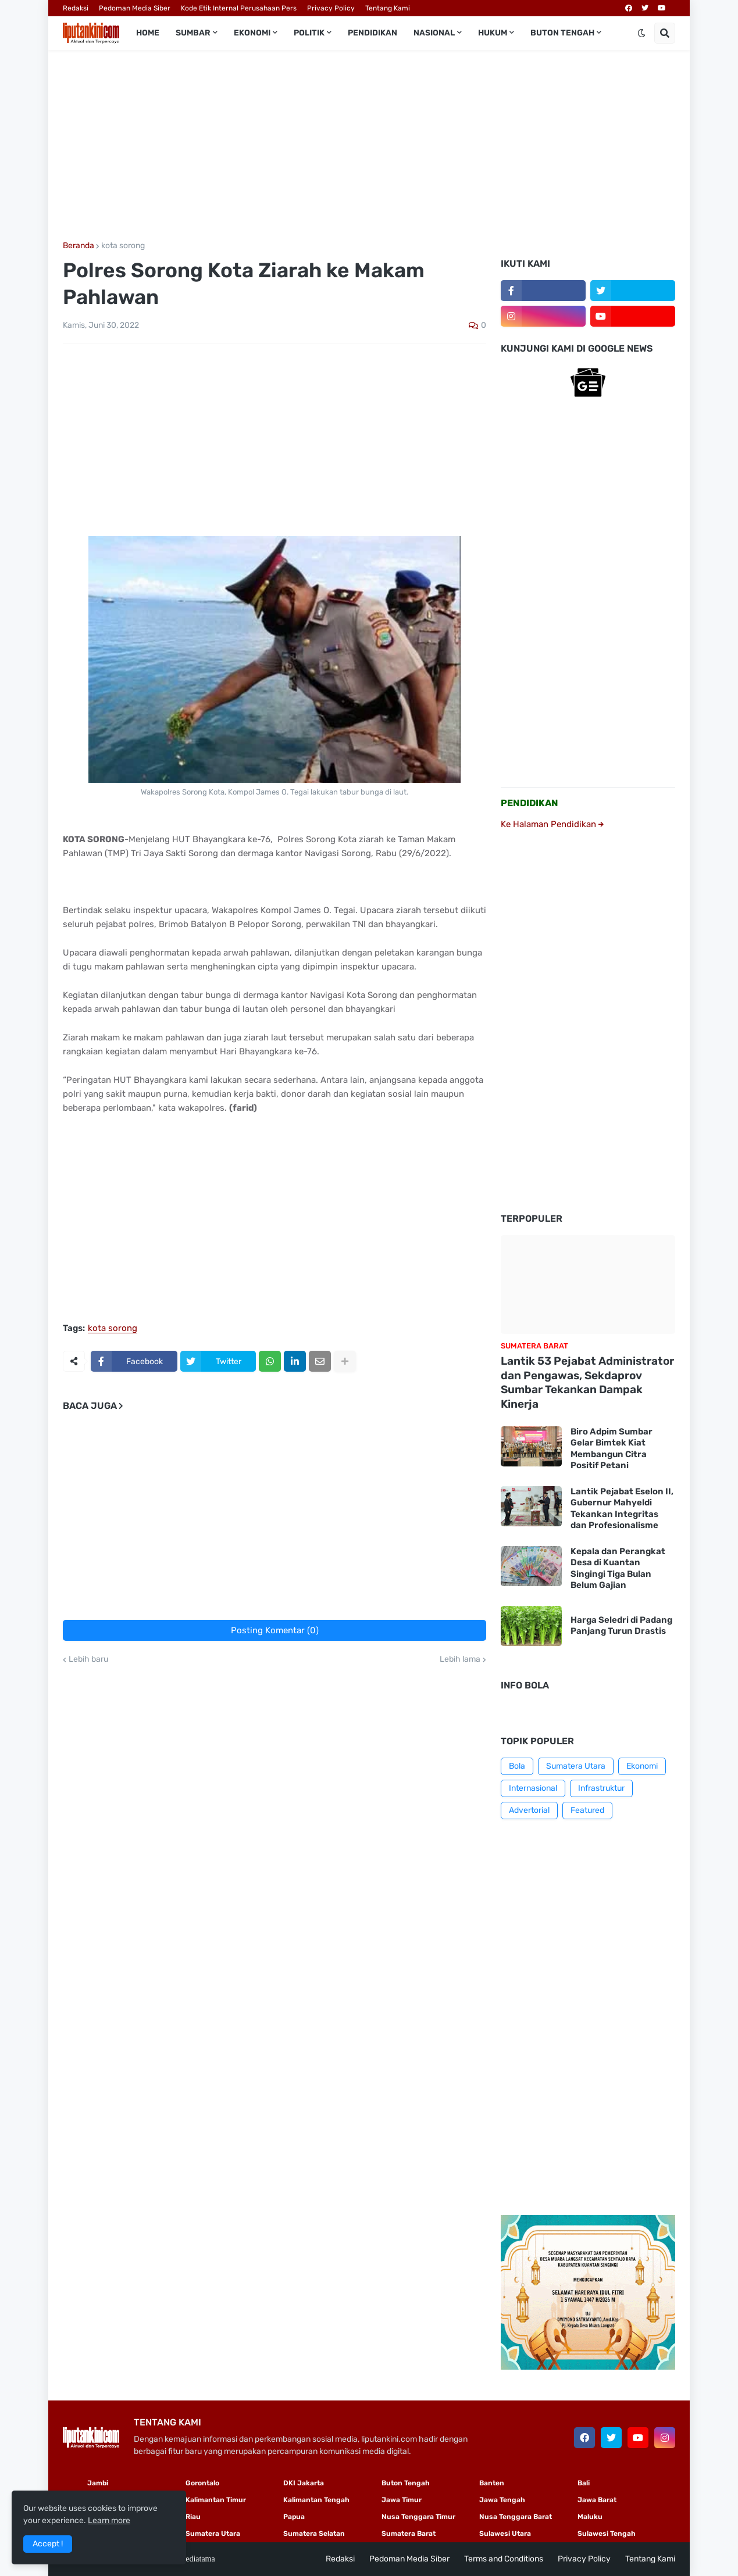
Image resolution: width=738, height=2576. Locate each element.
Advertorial (529, 1810)
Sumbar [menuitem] (193, 33)
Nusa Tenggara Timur (418, 2517)
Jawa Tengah (502, 2500)
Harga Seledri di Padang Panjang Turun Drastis (621, 1626)
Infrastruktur (601, 1788)
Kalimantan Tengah (316, 2500)
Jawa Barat (596, 2500)
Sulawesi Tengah (606, 2534)
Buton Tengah (406, 2483)
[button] (641, 33)
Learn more (109, 2520)
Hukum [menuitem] (492, 33)
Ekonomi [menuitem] (252, 33)
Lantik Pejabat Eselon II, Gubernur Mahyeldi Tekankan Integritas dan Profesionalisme (622, 1508)
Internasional (533, 1788)
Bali (583, 2483)
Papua (294, 2517)
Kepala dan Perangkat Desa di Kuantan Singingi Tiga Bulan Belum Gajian (618, 1568)
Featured (587, 1810)
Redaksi (75, 8)
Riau (193, 2517)
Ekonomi (642, 1766)
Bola (517, 1766)
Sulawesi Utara (505, 2534)
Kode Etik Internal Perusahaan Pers (239, 8)
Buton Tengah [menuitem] (562, 33)
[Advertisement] (369, 146)
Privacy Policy (331, 8)
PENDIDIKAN (529, 802)
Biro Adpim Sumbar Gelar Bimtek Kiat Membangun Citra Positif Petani (612, 1448)
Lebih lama (460, 1659)
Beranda (78, 246)
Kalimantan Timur (216, 2500)
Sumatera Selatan (314, 2534)
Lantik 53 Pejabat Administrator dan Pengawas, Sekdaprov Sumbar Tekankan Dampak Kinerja (587, 1382)
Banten (491, 2483)
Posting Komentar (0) (275, 1630)
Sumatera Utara (575, 1766)
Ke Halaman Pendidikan (552, 824)
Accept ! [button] (48, 2544)
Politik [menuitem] (309, 33)
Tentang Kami (387, 8)
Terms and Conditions (503, 2559)
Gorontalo (202, 2483)
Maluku (589, 2517)
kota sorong (123, 246)
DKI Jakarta (303, 2483)
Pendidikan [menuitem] (372, 33)
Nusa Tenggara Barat (515, 2517)
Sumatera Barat (409, 2534)
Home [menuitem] (147, 33)
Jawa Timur (402, 2500)
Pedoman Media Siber (134, 8)
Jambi (97, 2483)
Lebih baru (88, 1659)
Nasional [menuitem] (434, 33)
